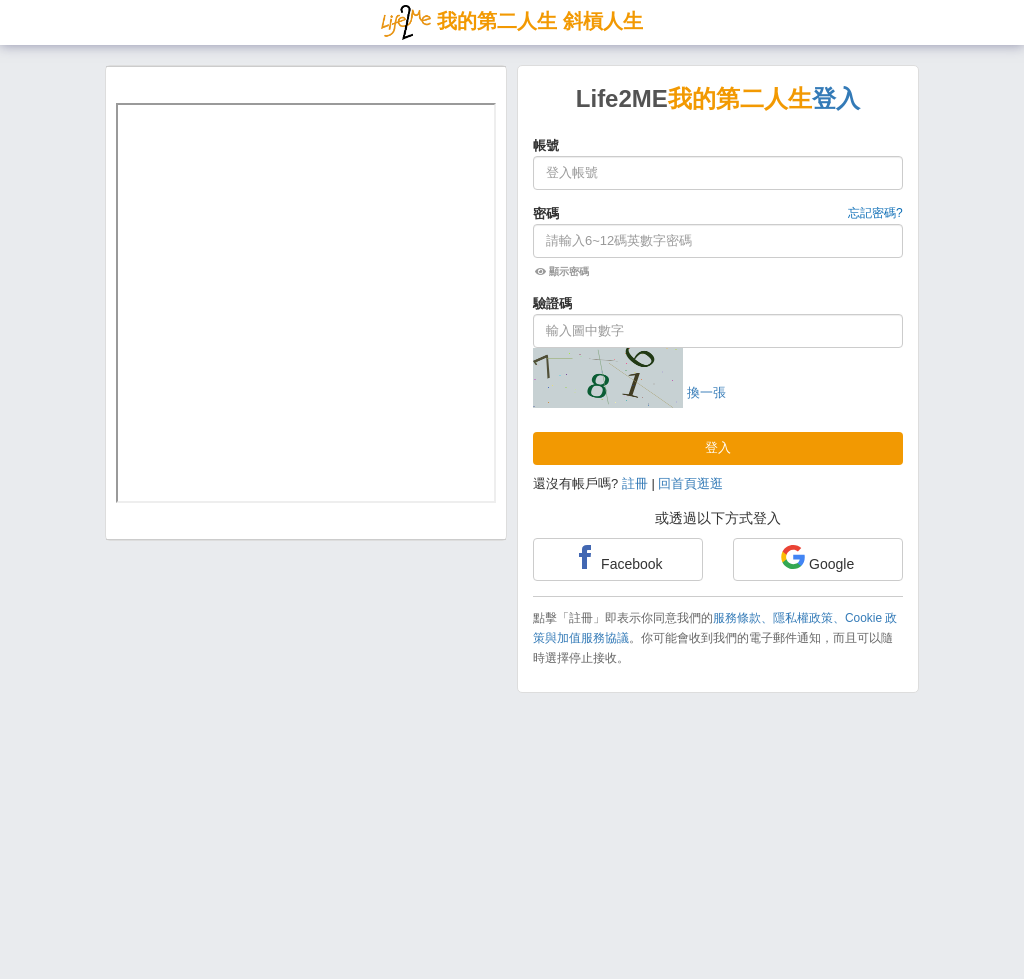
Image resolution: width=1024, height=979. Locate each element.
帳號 (546, 145)
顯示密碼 (562, 271)
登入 (718, 447)
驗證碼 (552, 303)
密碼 (546, 213)
